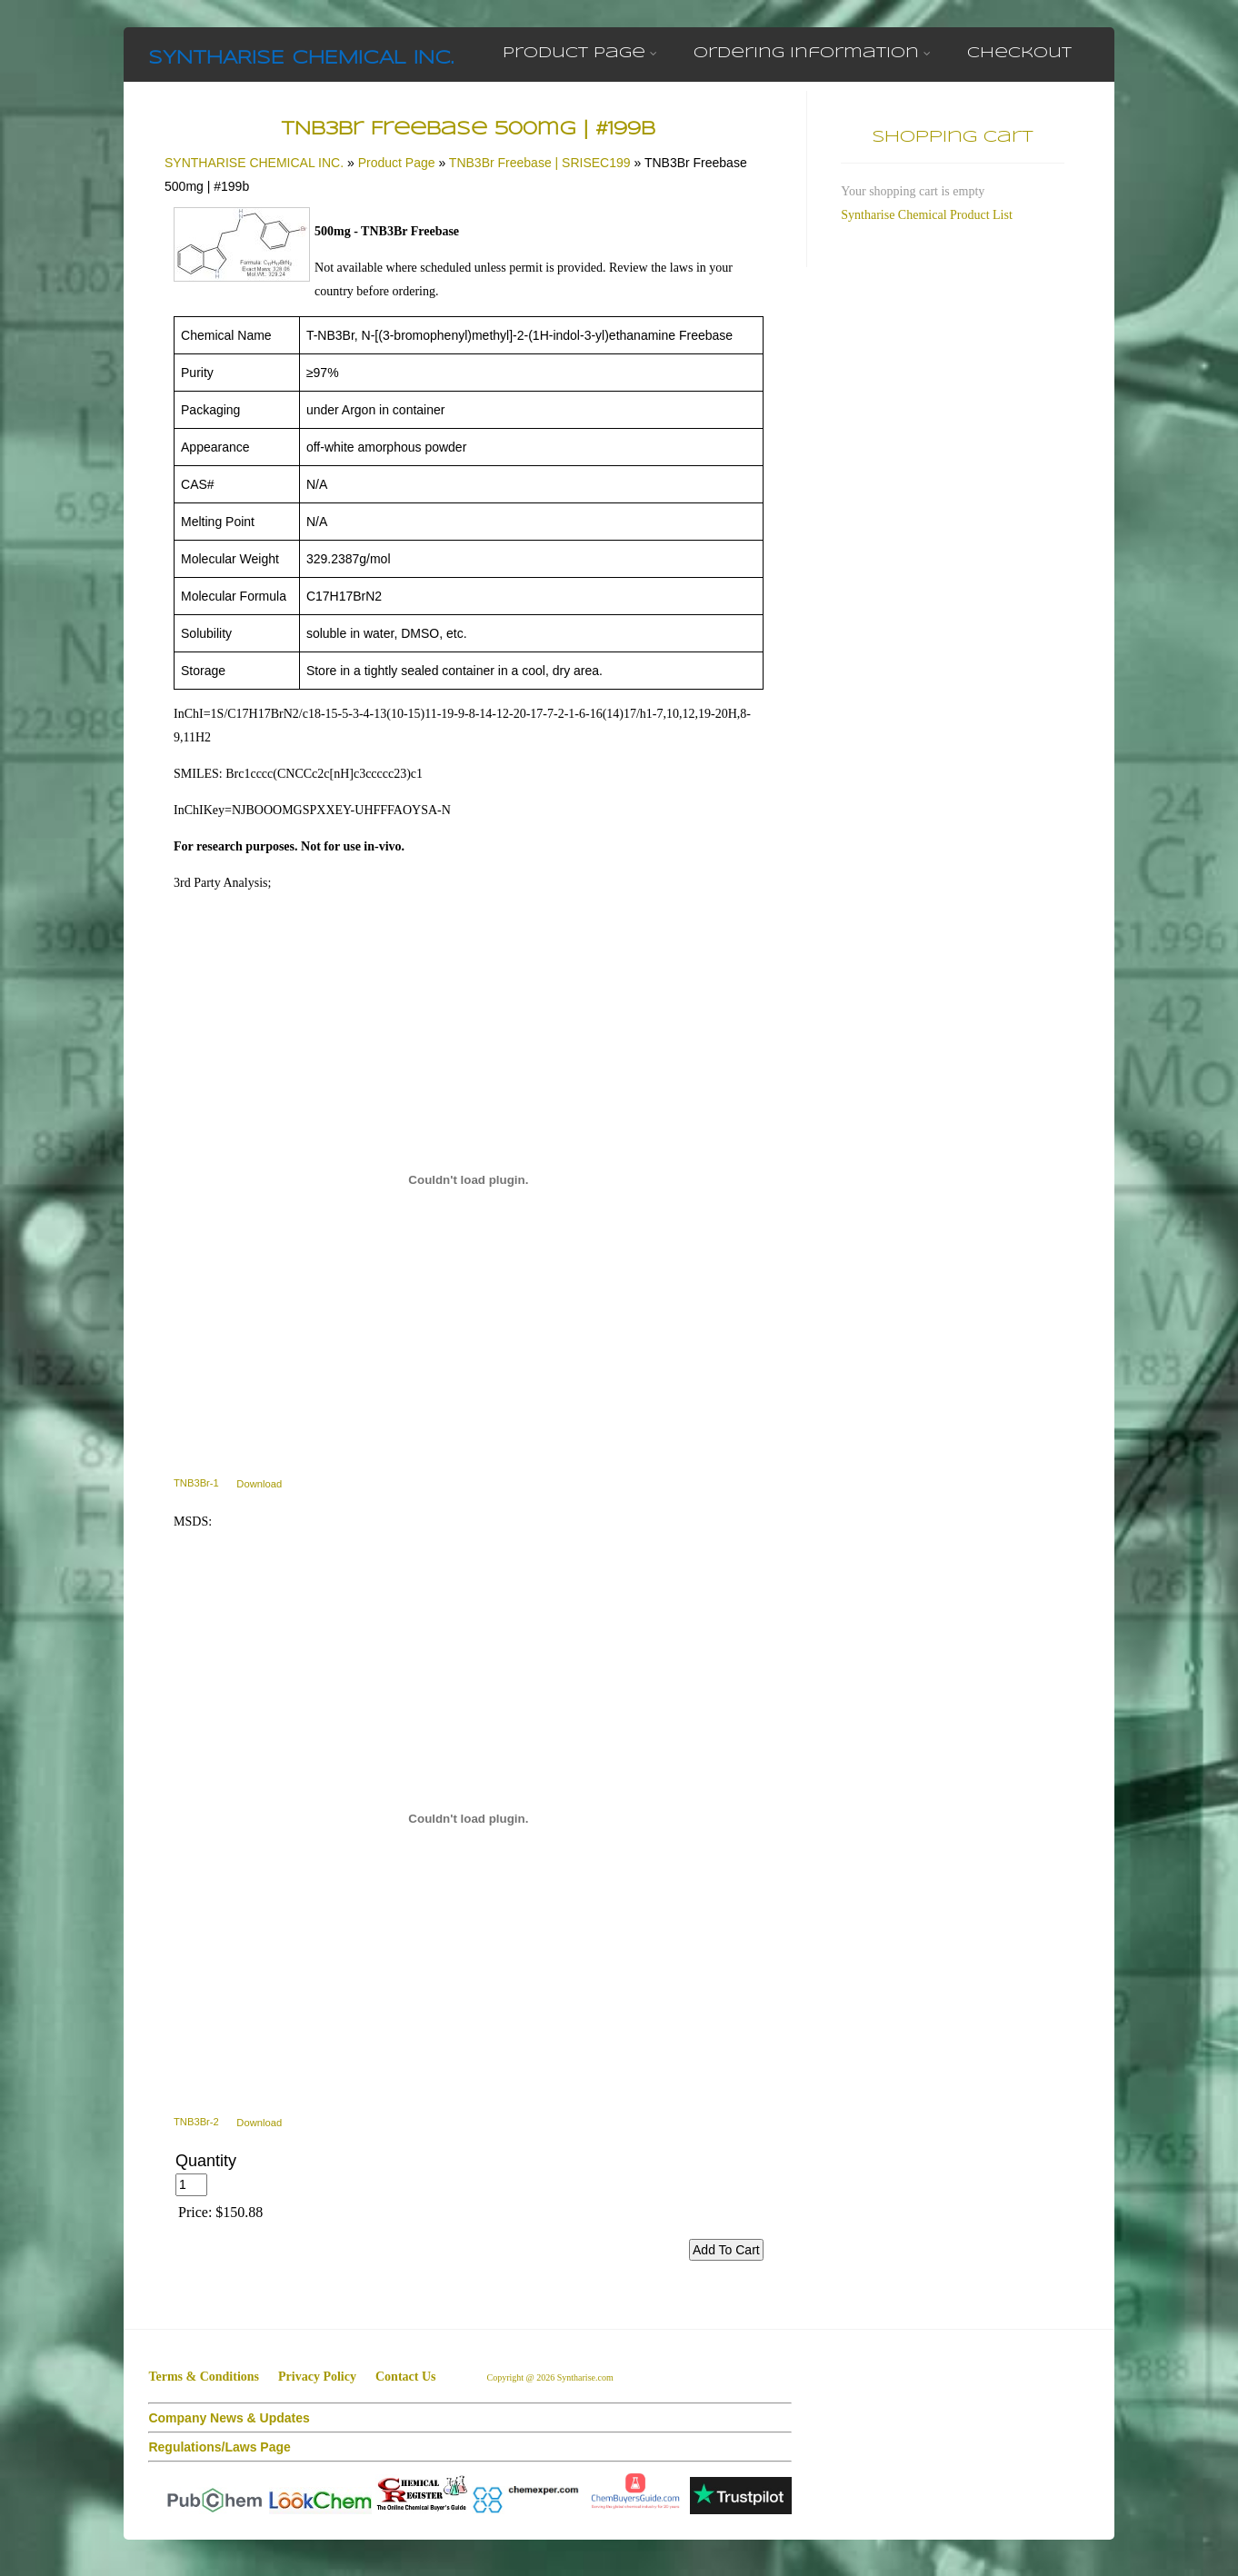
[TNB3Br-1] (469, 1180)
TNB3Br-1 (196, 1482)
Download (259, 1482)
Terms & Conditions (203, 2376)
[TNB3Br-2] (469, 1819)
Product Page (580, 53)
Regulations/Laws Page (219, 2447)
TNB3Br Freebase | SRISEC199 (540, 162)
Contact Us (405, 2376)
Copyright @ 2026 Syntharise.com (550, 2377)
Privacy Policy (317, 2376)
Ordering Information (812, 53)
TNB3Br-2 (196, 2121)
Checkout (1019, 53)
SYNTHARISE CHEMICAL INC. (301, 58)
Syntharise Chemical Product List (927, 215)
